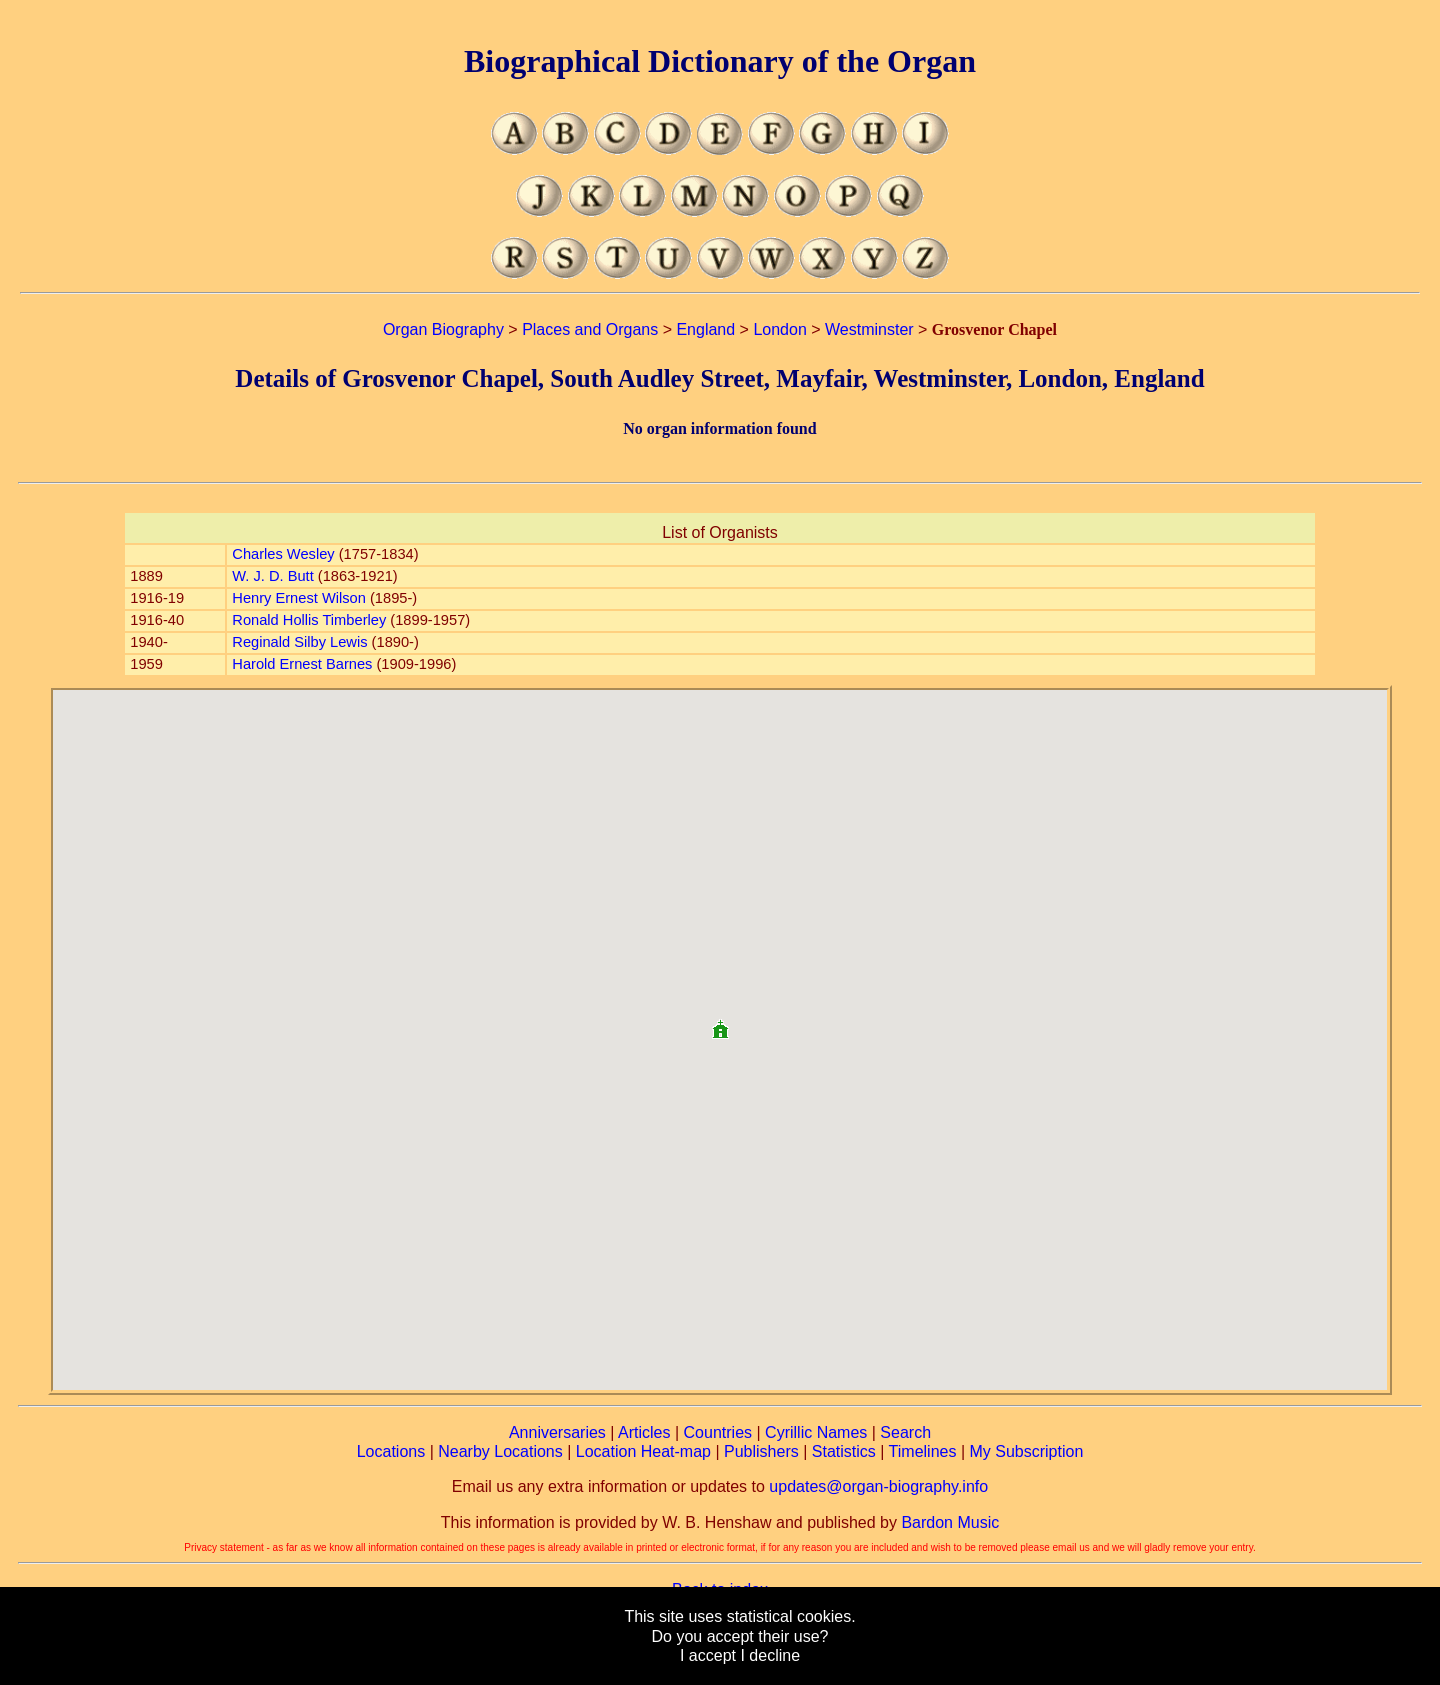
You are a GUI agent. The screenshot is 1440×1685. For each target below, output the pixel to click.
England (705, 329)
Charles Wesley (283, 554)
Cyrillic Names (816, 1432)
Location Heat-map (643, 1451)
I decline (770, 1655)
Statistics (844, 1451)
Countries (718, 1432)
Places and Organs (590, 329)
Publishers (761, 1451)
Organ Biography (443, 329)
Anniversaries (557, 1432)
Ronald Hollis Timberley (309, 620)
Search (905, 1432)
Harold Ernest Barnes (302, 664)
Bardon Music (950, 1522)
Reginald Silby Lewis (299, 642)
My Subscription (1026, 1451)
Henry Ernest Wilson (299, 598)
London (779, 329)
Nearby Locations (500, 1451)
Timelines (923, 1451)
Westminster (869, 329)
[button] (720, 1021)
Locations (391, 1451)
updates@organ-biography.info (878, 1486)
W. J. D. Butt (272, 576)
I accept (708, 1655)
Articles (644, 1432)
